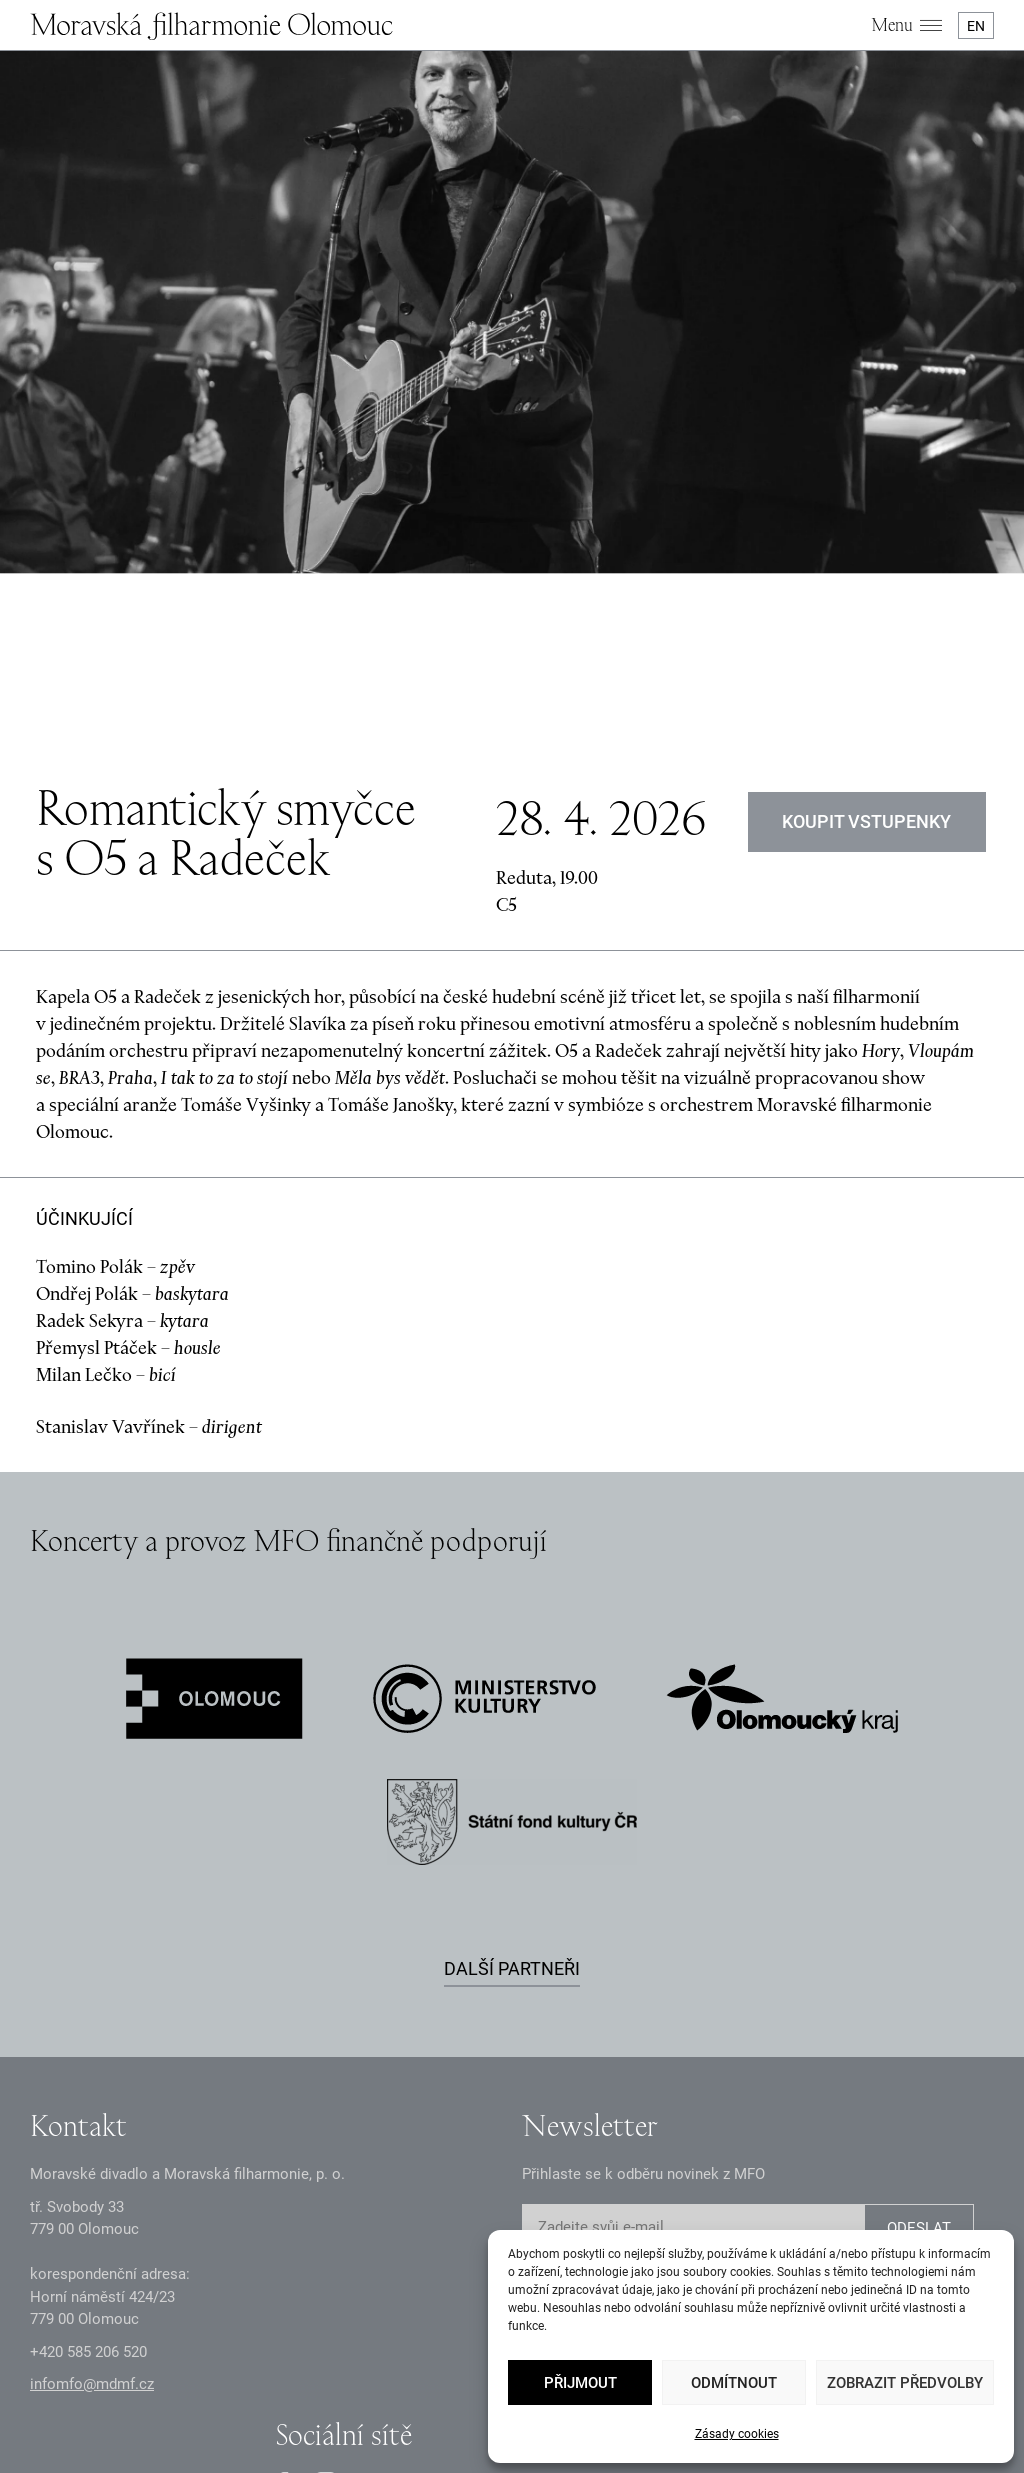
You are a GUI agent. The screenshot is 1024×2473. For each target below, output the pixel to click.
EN (976, 26)
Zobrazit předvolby (905, 2383)
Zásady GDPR (259, 2373)
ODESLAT (919, 2018)
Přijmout (580, 2383)
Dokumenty (436, 2373)
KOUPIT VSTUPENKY (867, 611)
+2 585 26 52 (88, 2142)
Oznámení (351, 2373)
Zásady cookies (737, 2434)
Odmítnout (734, 2383)
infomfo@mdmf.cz (92, 2174)
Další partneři (512, 1758)
